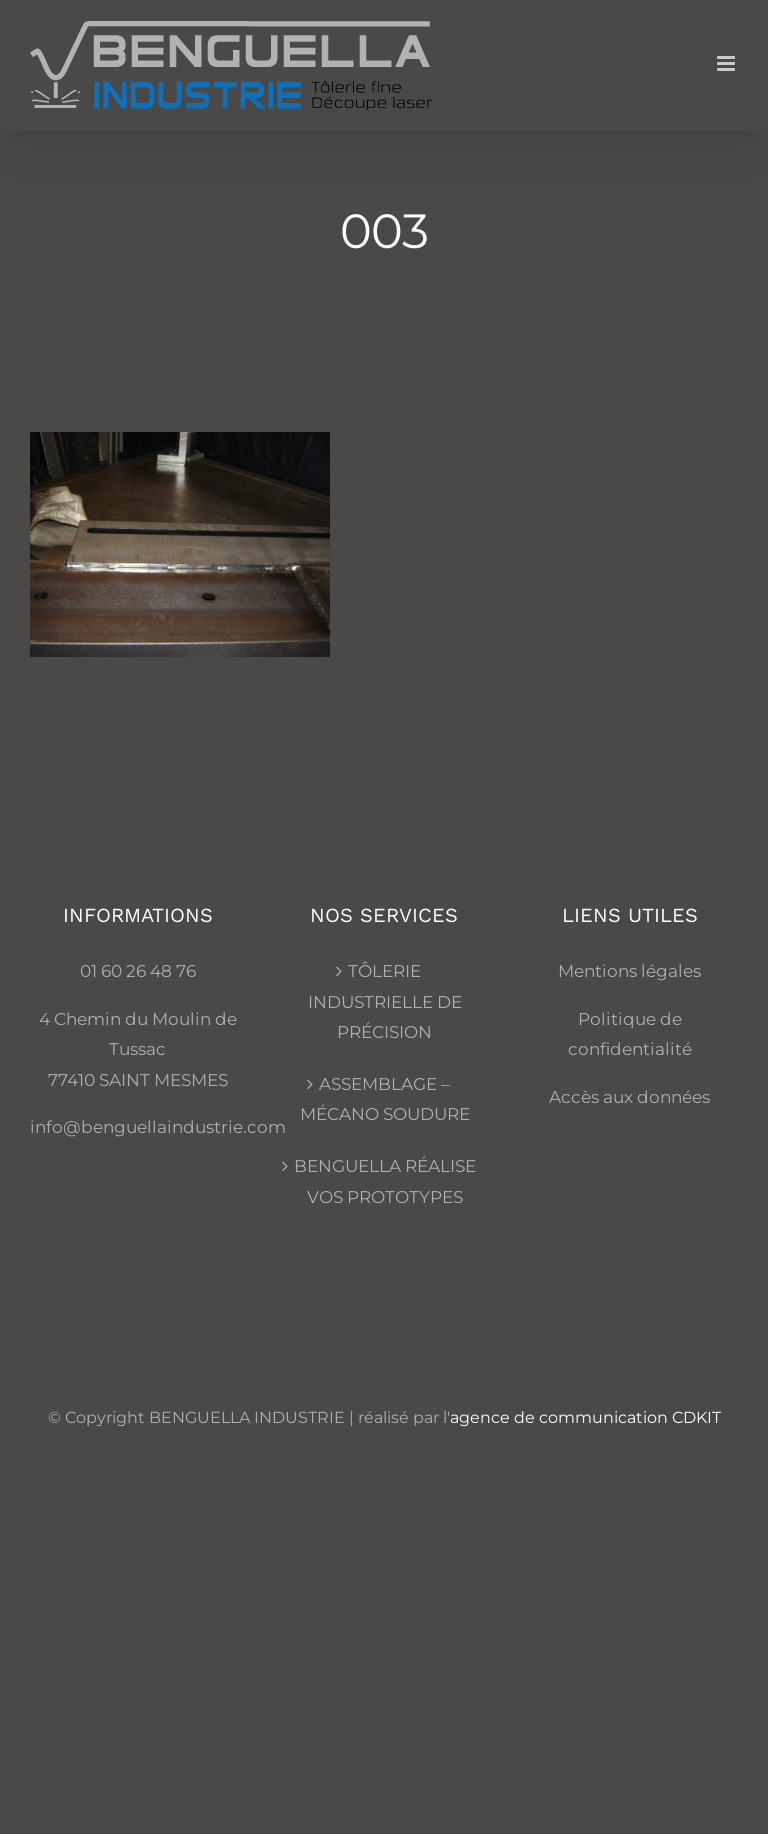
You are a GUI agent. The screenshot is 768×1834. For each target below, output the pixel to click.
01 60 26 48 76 (138, 971)
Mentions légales (629, 971)
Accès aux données (629, 1097)
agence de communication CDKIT (585, 1417)
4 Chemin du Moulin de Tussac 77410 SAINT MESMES (138, 1049)
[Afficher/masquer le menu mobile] (727, 63)
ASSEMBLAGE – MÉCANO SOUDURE (385, 1099)
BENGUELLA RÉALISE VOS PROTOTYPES (385, 1181)
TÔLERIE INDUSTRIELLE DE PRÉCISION (385, 1001)
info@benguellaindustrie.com (158, 1127)
